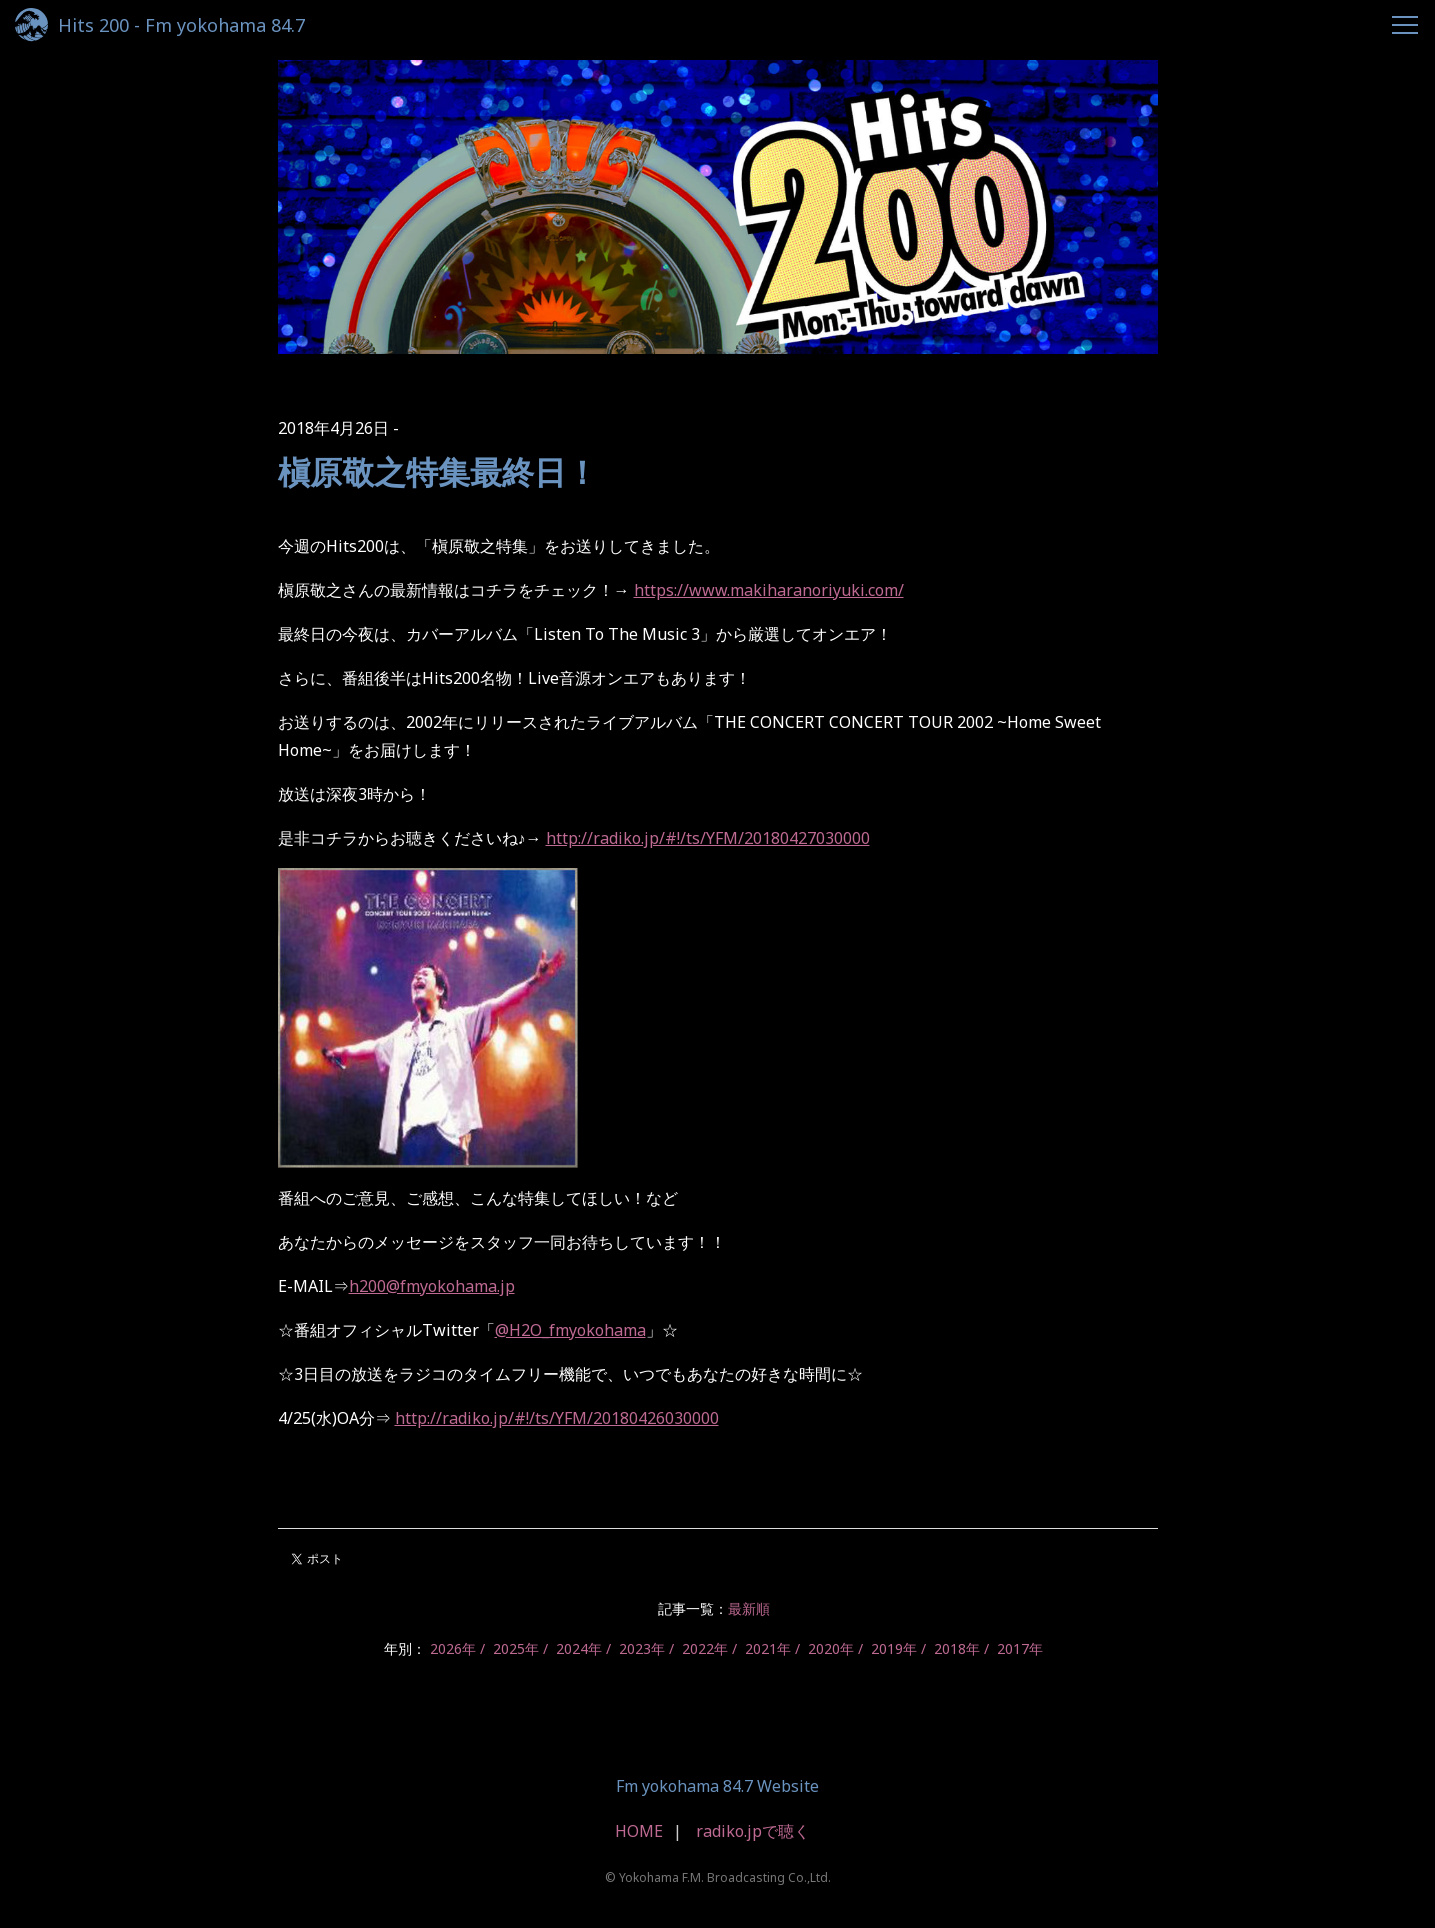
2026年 (453, 1648)
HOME (639, 1831)
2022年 (705, 1648)
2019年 (894, 1648)
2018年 (957, 1648)
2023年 (642, 1648)
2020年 (831, 1648)
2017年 (1020, 1648)
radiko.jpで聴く (753, 1831)
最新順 (749, 1608)
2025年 (516, 1648)
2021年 (768, 1648)
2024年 (579, 1648)
